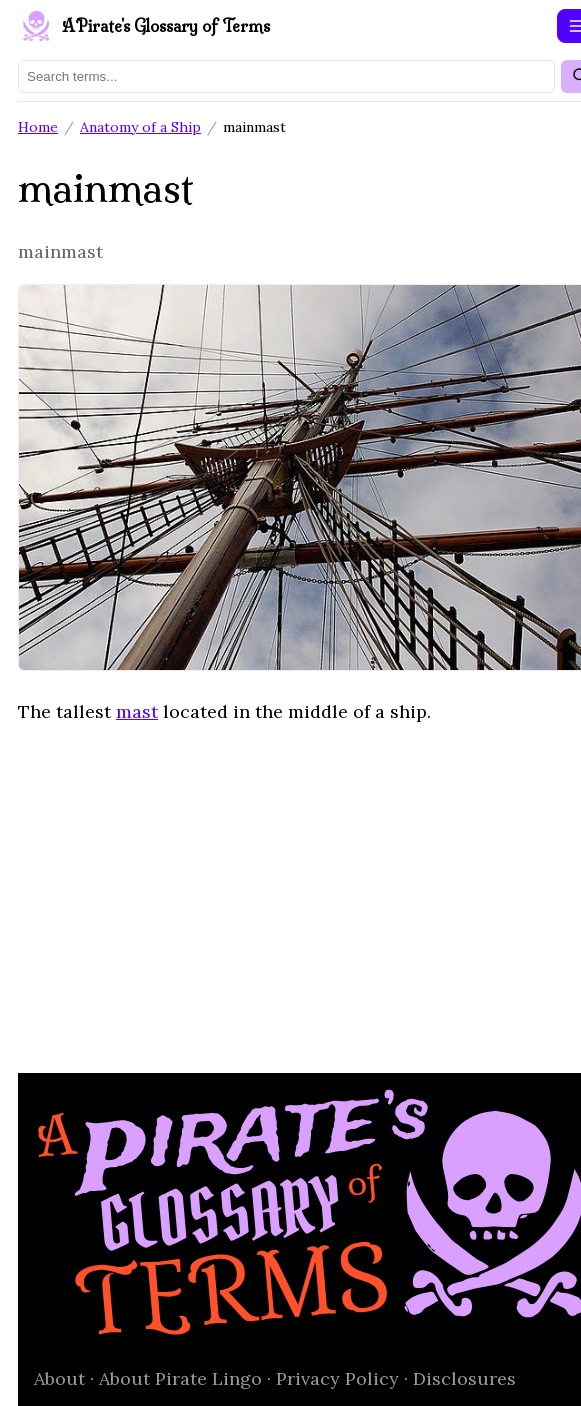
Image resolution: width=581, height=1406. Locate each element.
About (59, 1378)
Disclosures (464, 1378)
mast (137, 711)
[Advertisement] (290, 885)
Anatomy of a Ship (140, 127)
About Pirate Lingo (180, 1378)
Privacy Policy (337, 1378)
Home (38, 127)
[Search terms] (286, 76)
